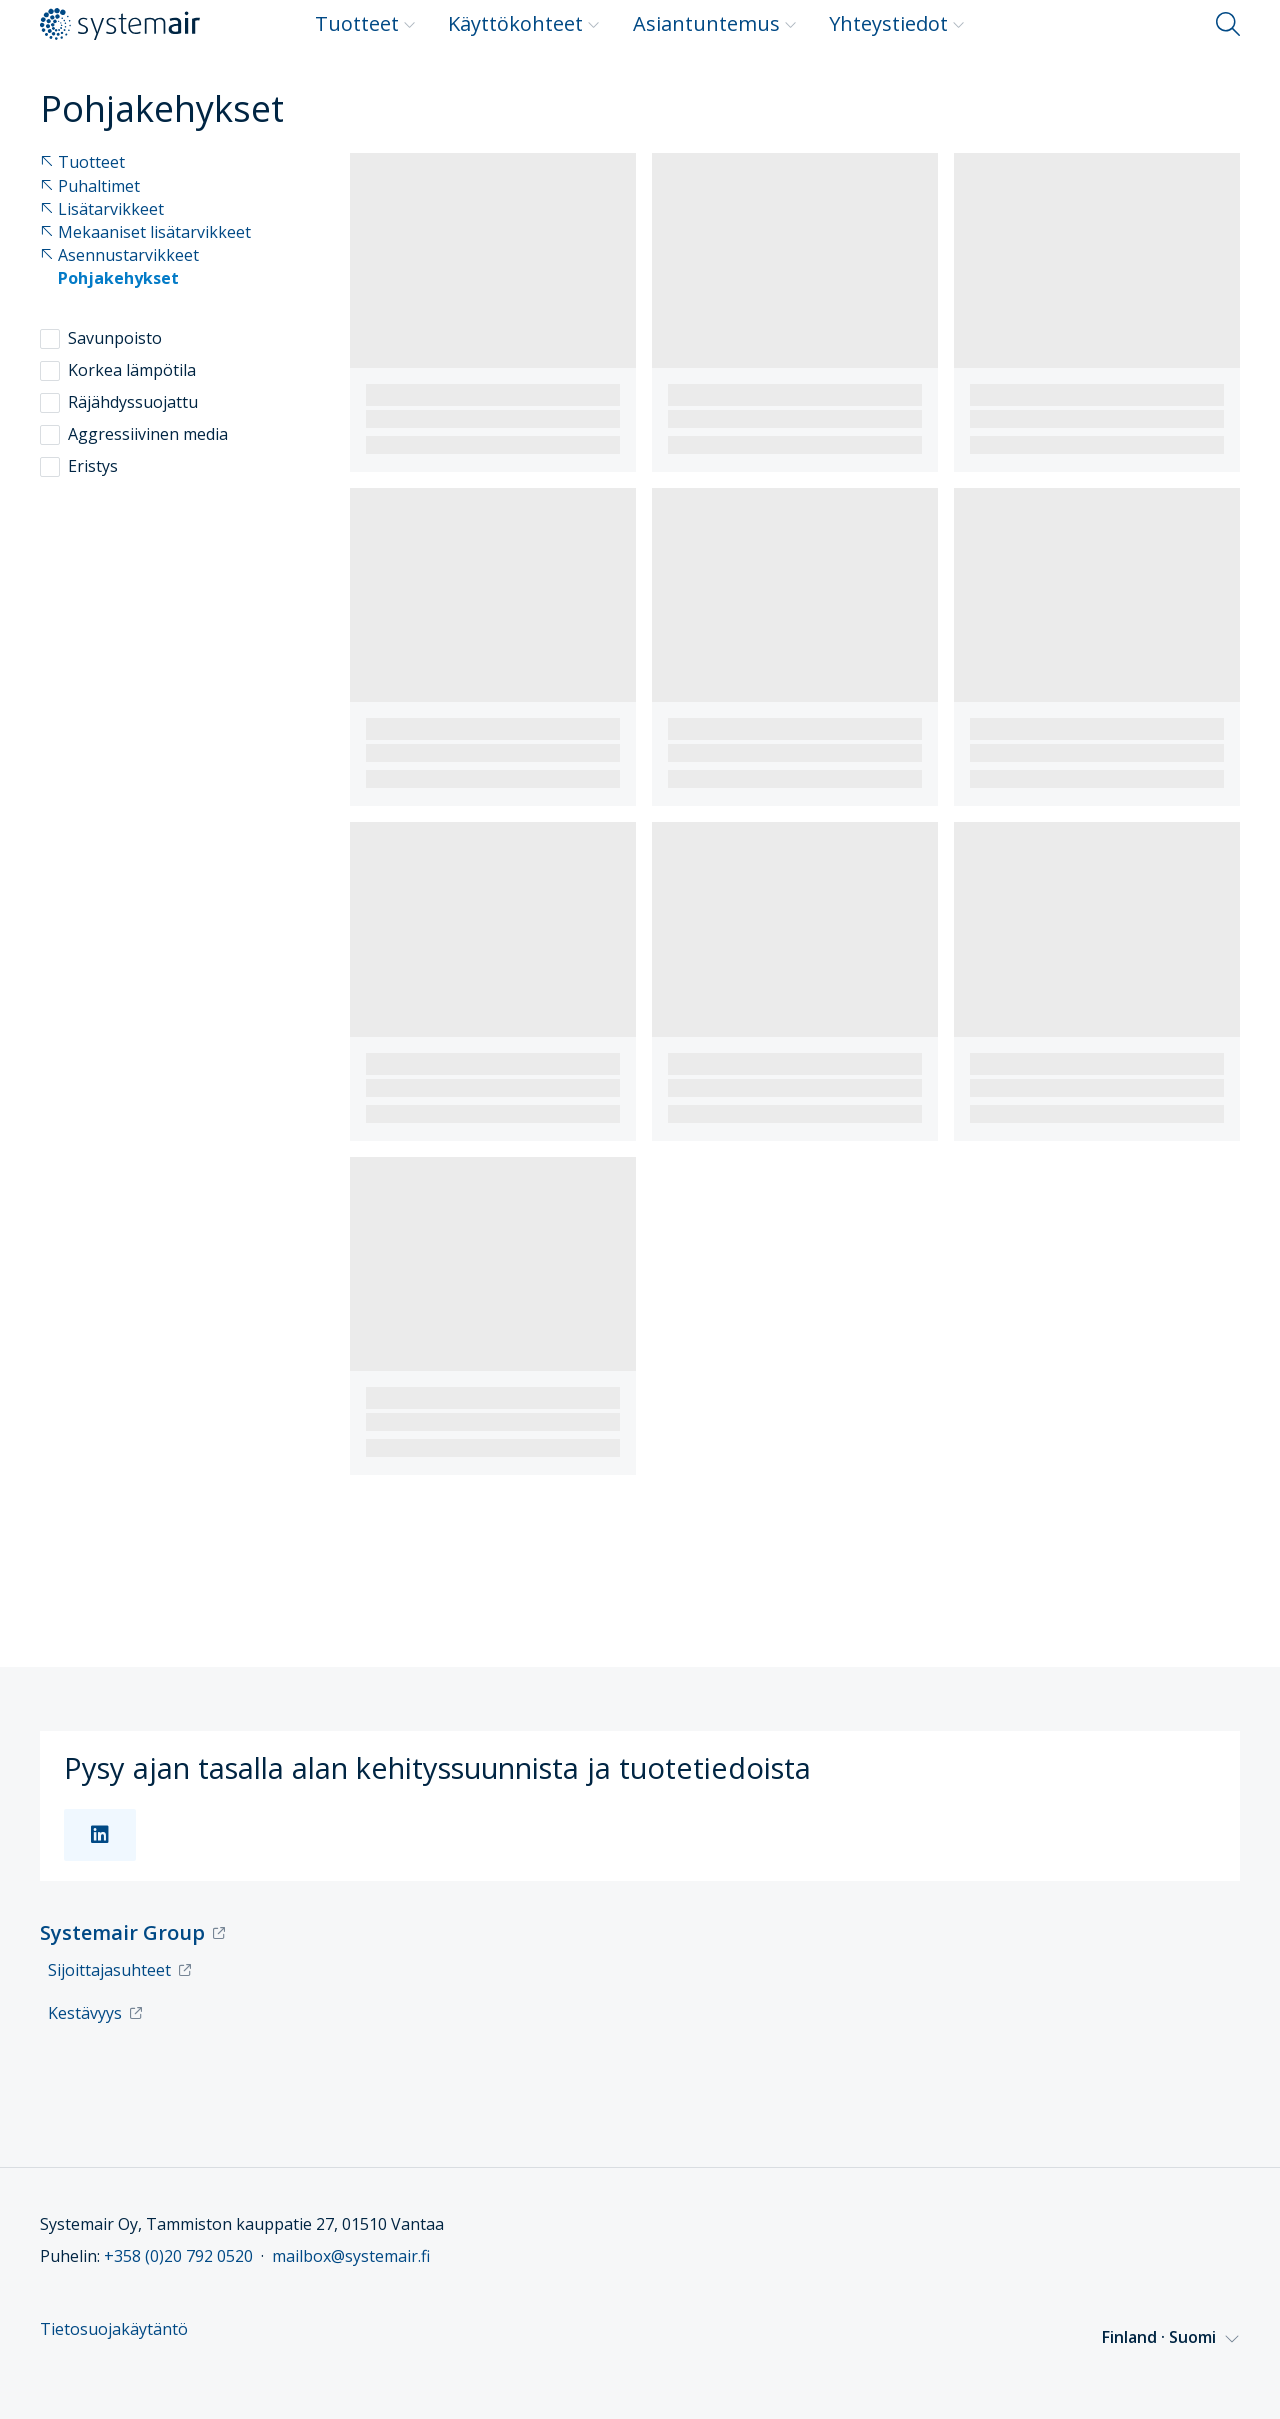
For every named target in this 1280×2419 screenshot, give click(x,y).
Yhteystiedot (897, 23)
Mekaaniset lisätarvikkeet (145, 232)
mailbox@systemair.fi (351, 2256)
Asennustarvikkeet (119, 255)
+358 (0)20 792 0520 (178, 2256)
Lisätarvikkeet (102, 209)
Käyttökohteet (524, 23)
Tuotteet (365, 23)
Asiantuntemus (715, 23)
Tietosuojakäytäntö (114, 2329)
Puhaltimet (90, 186)
